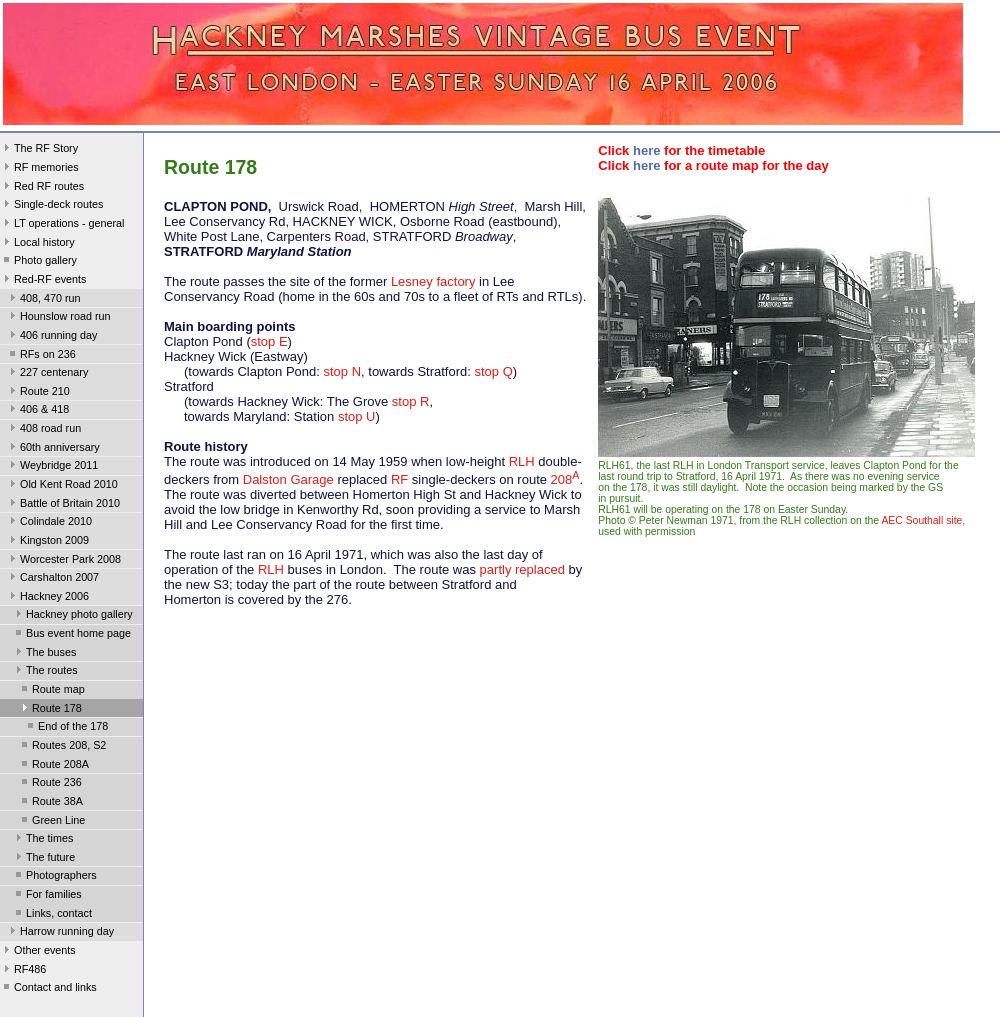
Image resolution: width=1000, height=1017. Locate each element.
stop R (411, 401)
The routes (45, 672)
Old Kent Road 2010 (62, 486)
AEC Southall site (921, 520)
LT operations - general (62, 225)
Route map (51, 691)
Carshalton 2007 (52, 579)
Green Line (51, 822)
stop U (357, 416)
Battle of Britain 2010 (63, 505)
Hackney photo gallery (72, 616)
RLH (522, 461)
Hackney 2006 (47, 598)
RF (399, 479)
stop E (269, 341)
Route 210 (38, 393)
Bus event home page (71, 635)
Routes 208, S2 (62, 747)
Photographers (54, 877)
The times (42, 840)
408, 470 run (43, 300)
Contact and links (48, 989)
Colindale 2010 (49, 523)
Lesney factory (433, 281)
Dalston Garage (288, 479)
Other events (38, 952)
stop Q (493, 371)
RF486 (23, 971)
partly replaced (522, 569)
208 (565, 479)
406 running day (51, 337)
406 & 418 (37, 411)
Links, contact (52, 915)
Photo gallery (38, 262)
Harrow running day (60, 933)
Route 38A (50, 803)
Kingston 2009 (47, 542)
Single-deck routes (51, 206)
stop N (342, 371)
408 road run (43, 430)
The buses (44, 654)
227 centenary (47, 374)
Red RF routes (42, 188)
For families (47, 896)
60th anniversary (53, 449)
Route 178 (50, 710)
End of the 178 (66, 728)
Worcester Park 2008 (63, 561)
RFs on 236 (41, 356)
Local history (37, 244)
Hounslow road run (58, 318)
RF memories (39, 169)
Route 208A (53, 766)
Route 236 (50, 784)
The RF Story (39, 150)
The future (43, 859)
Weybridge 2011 (52, 467)
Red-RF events (43, 281)
